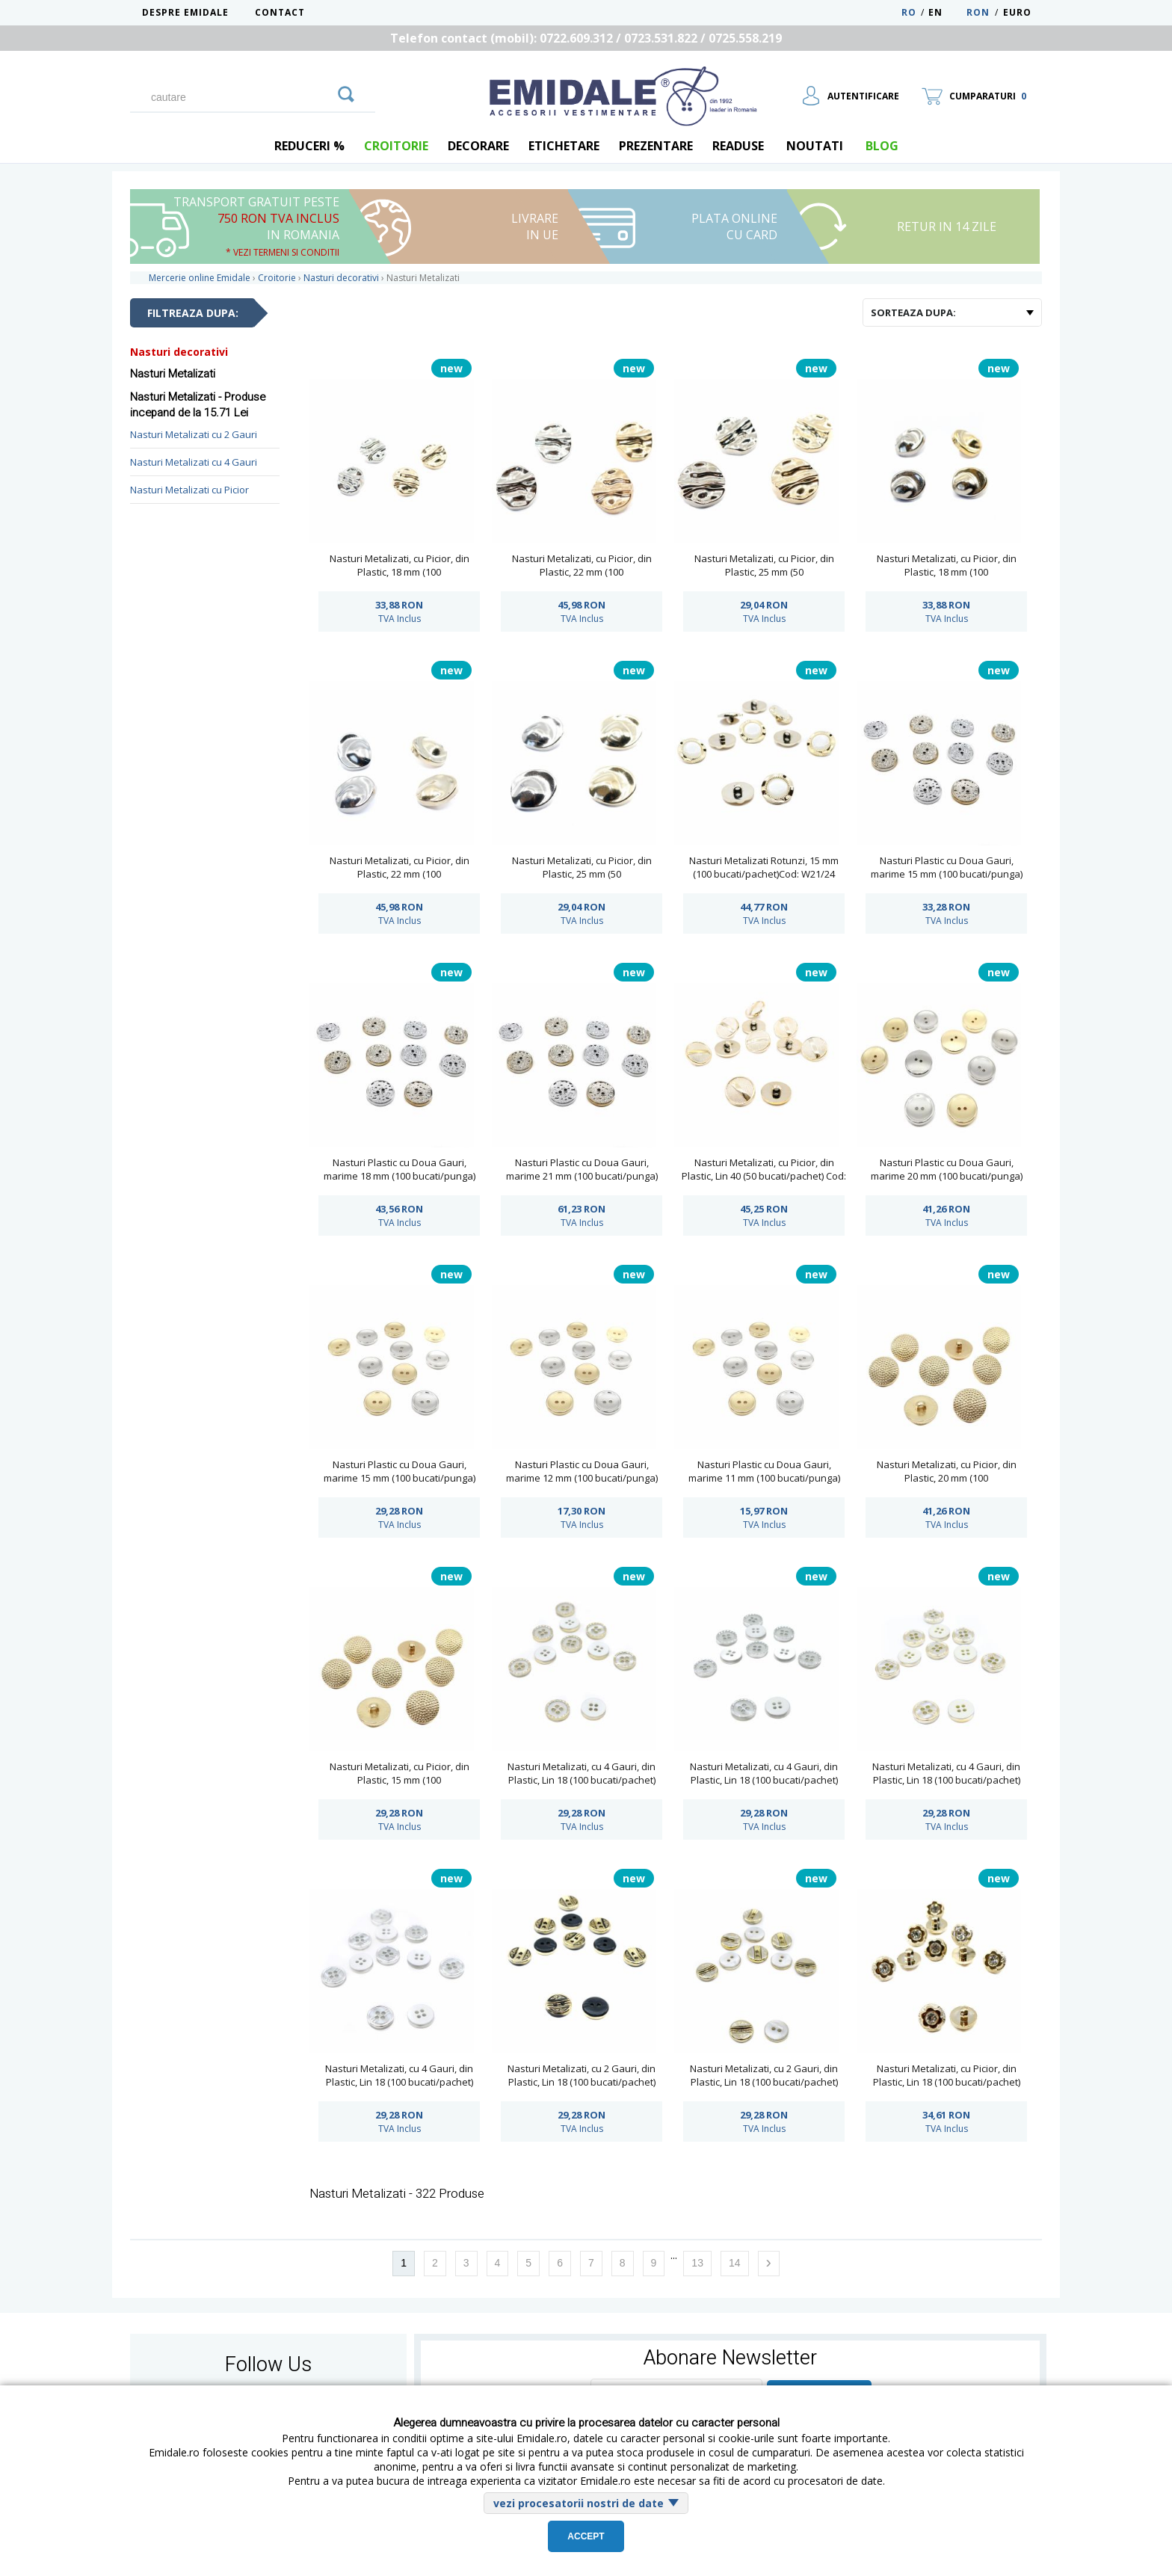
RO (908, 12)
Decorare (478, 146)
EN (945, 12)
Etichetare (563, 146)
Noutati (814, 146)
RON (978, 12)
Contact (280, 12)
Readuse (738, 146)
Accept (585, 2536)
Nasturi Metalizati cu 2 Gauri (193, 434)
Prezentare (656, 146)
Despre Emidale (185, 12)
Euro (1017, 12)
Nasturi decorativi (179, 352)
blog (882, 146)
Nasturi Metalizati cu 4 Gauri (193, 462)
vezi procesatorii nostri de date (578, 2503)
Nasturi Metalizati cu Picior (189, 489)
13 (697, 2263)
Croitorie (396, 146)
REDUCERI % (309, 146)
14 (735, 2263)
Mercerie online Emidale (199, 277)
